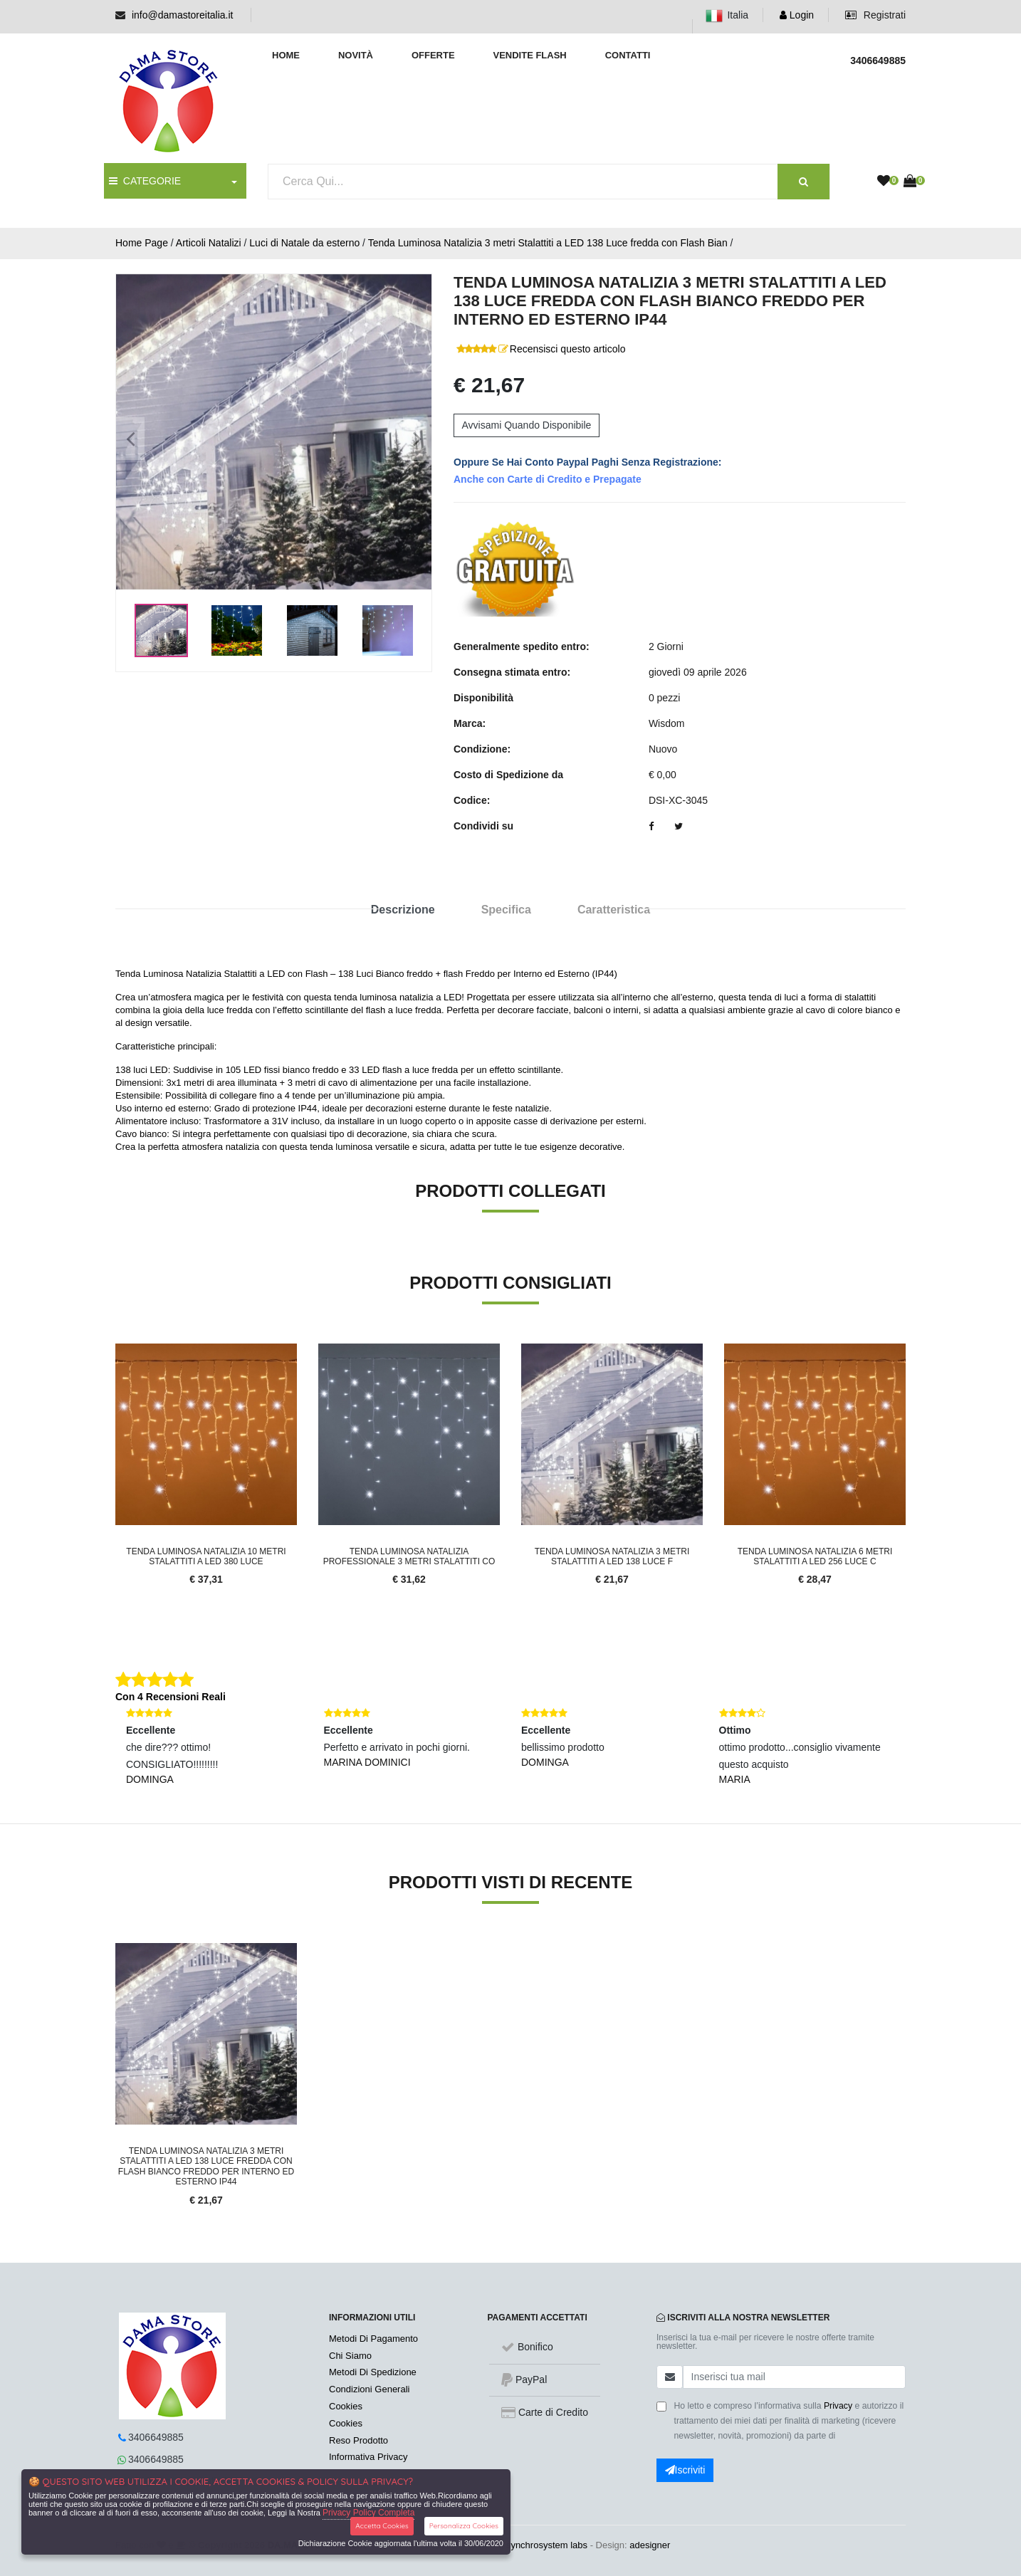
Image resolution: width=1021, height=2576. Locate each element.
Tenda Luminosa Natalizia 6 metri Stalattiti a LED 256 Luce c (815, 1556)
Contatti (628, 55)
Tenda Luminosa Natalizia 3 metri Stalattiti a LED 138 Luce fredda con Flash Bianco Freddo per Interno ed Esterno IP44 (206, 2166)
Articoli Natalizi (208, 242)
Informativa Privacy (368, 2456)
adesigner (649, 2545)
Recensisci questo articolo (568, 349)
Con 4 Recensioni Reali (170, 1696)
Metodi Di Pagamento (373, 2338)
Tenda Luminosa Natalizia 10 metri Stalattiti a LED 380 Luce (206, 1556)
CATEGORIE (145, 181)
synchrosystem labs (546, 2545)
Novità (355, 55)
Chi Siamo (350, 2355)
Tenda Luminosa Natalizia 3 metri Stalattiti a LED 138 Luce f (612, 1556)
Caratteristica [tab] (613, 910)
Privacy (838, 2406)
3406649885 (156, 2437)
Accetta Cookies (382, 2525)
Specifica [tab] (506, 910)
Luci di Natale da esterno (304, 242)
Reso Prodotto (358, 2440)
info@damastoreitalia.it (183, 15)
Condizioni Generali (369, 2389)
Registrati (875, 15)
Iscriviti (685, 2470)
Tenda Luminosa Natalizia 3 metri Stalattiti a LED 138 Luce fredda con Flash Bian (548, 242)
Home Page (141, 242)
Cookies (345, 2406)
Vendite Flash (529, 55)
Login (797, 15)
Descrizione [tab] (403, 910)
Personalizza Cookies (463, 2525)
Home (286, 55)
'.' (118, 1951)
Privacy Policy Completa (368, 2513)
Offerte (433, 55)
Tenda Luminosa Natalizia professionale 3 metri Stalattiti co (409, 1556)
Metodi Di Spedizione (373, 2372)
